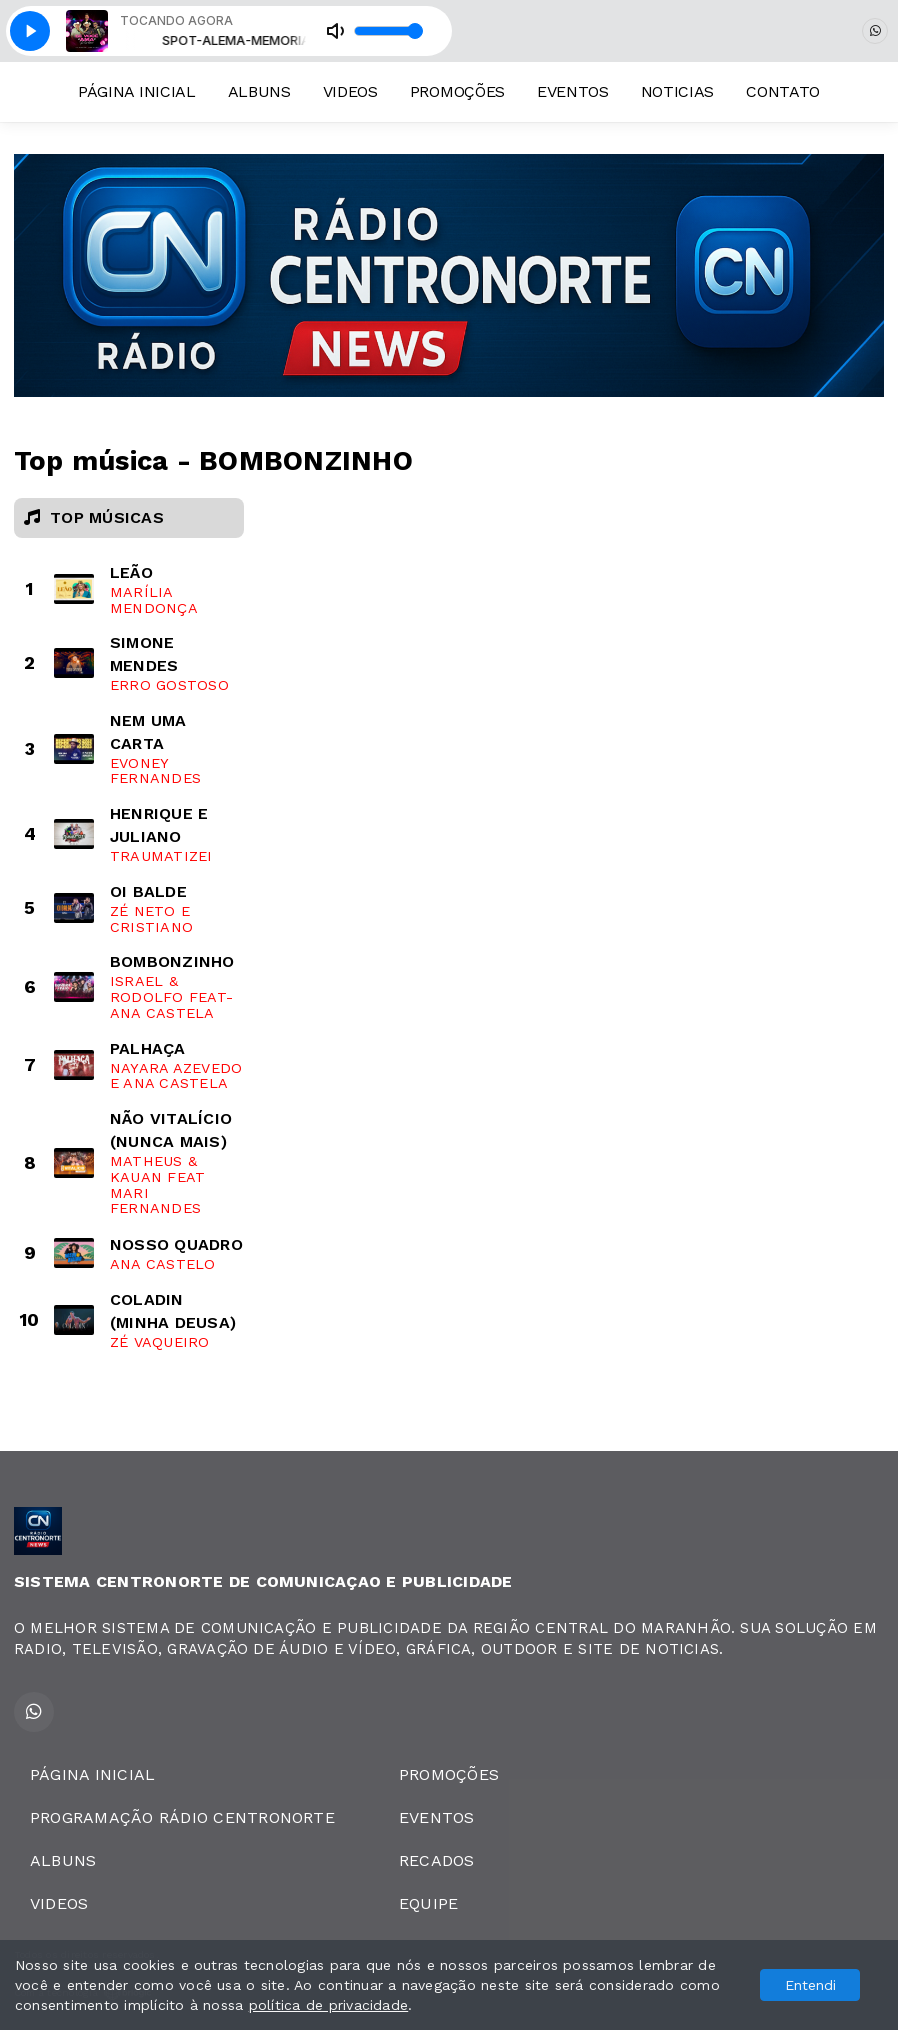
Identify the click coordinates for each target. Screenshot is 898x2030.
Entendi (810, 1985)
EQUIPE (428, 1903)
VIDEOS (350, 91)
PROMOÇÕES (457, 91)
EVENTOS (573, 91)
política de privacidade (329, 2005)
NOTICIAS (677, 91)
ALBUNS (259, 91)
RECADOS (437, 1860)
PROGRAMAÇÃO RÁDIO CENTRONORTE (182, 1817)
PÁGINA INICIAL (137, 91)
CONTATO (783, 91)
